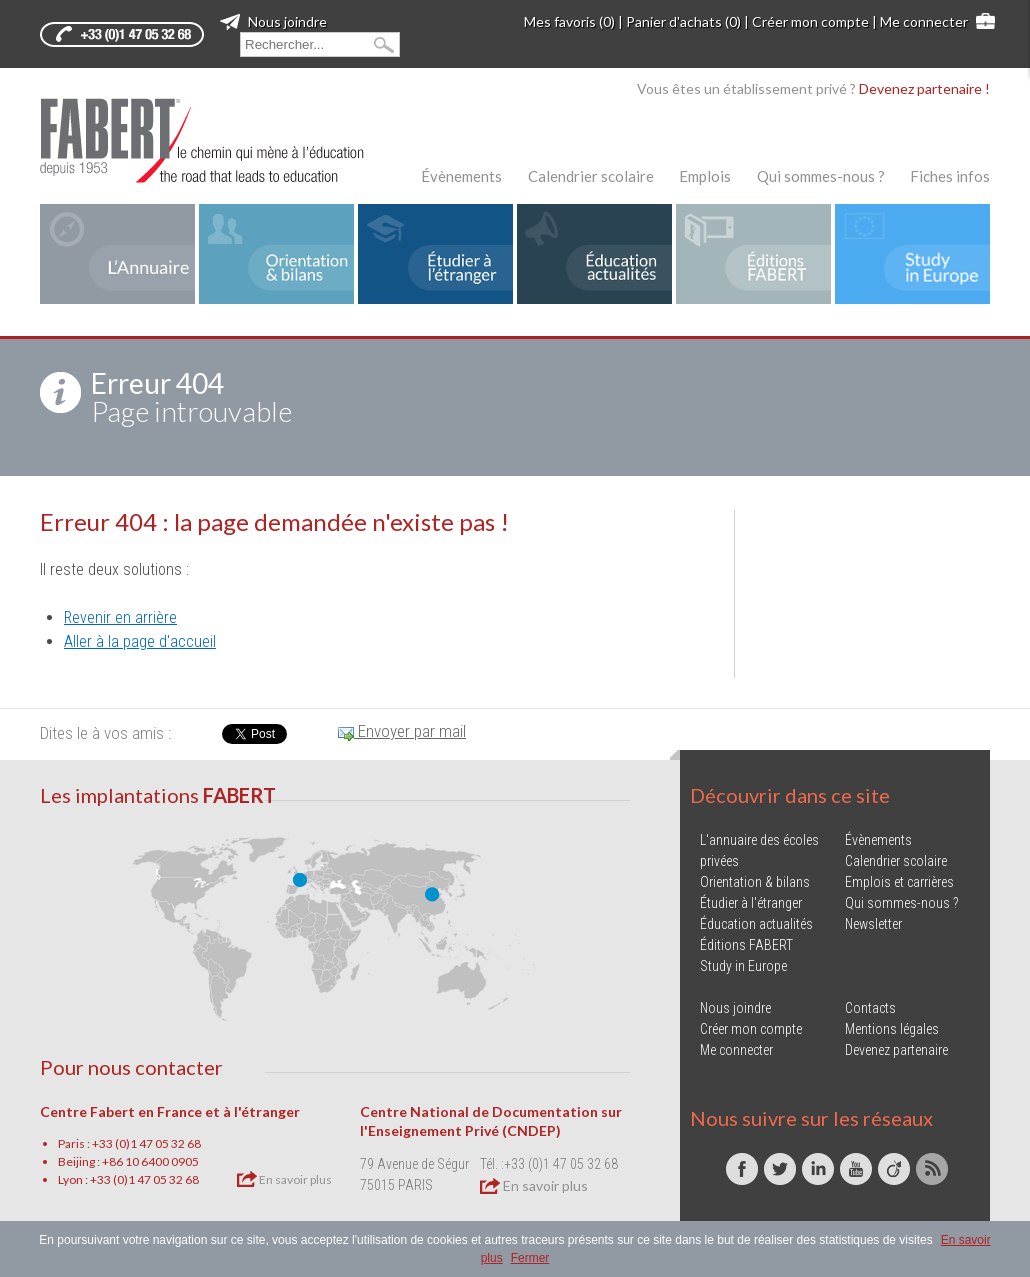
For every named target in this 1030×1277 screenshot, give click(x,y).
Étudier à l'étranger (751, 903)
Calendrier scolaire (591, 176)
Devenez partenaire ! (924, 88)
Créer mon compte (810, 21)
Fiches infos (950, 176)
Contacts (870, 1008)
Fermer (530, 1258)
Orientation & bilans (755, 882)
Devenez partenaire (896, 1050)
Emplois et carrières (899, 882)
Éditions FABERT (746, 945)
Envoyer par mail (402, 731)
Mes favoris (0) (569, 21)
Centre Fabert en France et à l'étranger (170, 1111)
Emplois (705, 176)
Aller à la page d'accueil (140, 641)
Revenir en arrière (120, 617)
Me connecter (924, 21)
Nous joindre (273, 21)
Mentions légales (892, 1029)
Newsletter (873, 924)
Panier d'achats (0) (683, 21)
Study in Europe (743, 966)
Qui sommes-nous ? (821, 176)
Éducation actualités (756, 924)
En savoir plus (284, 1179)
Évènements (461, 176)
